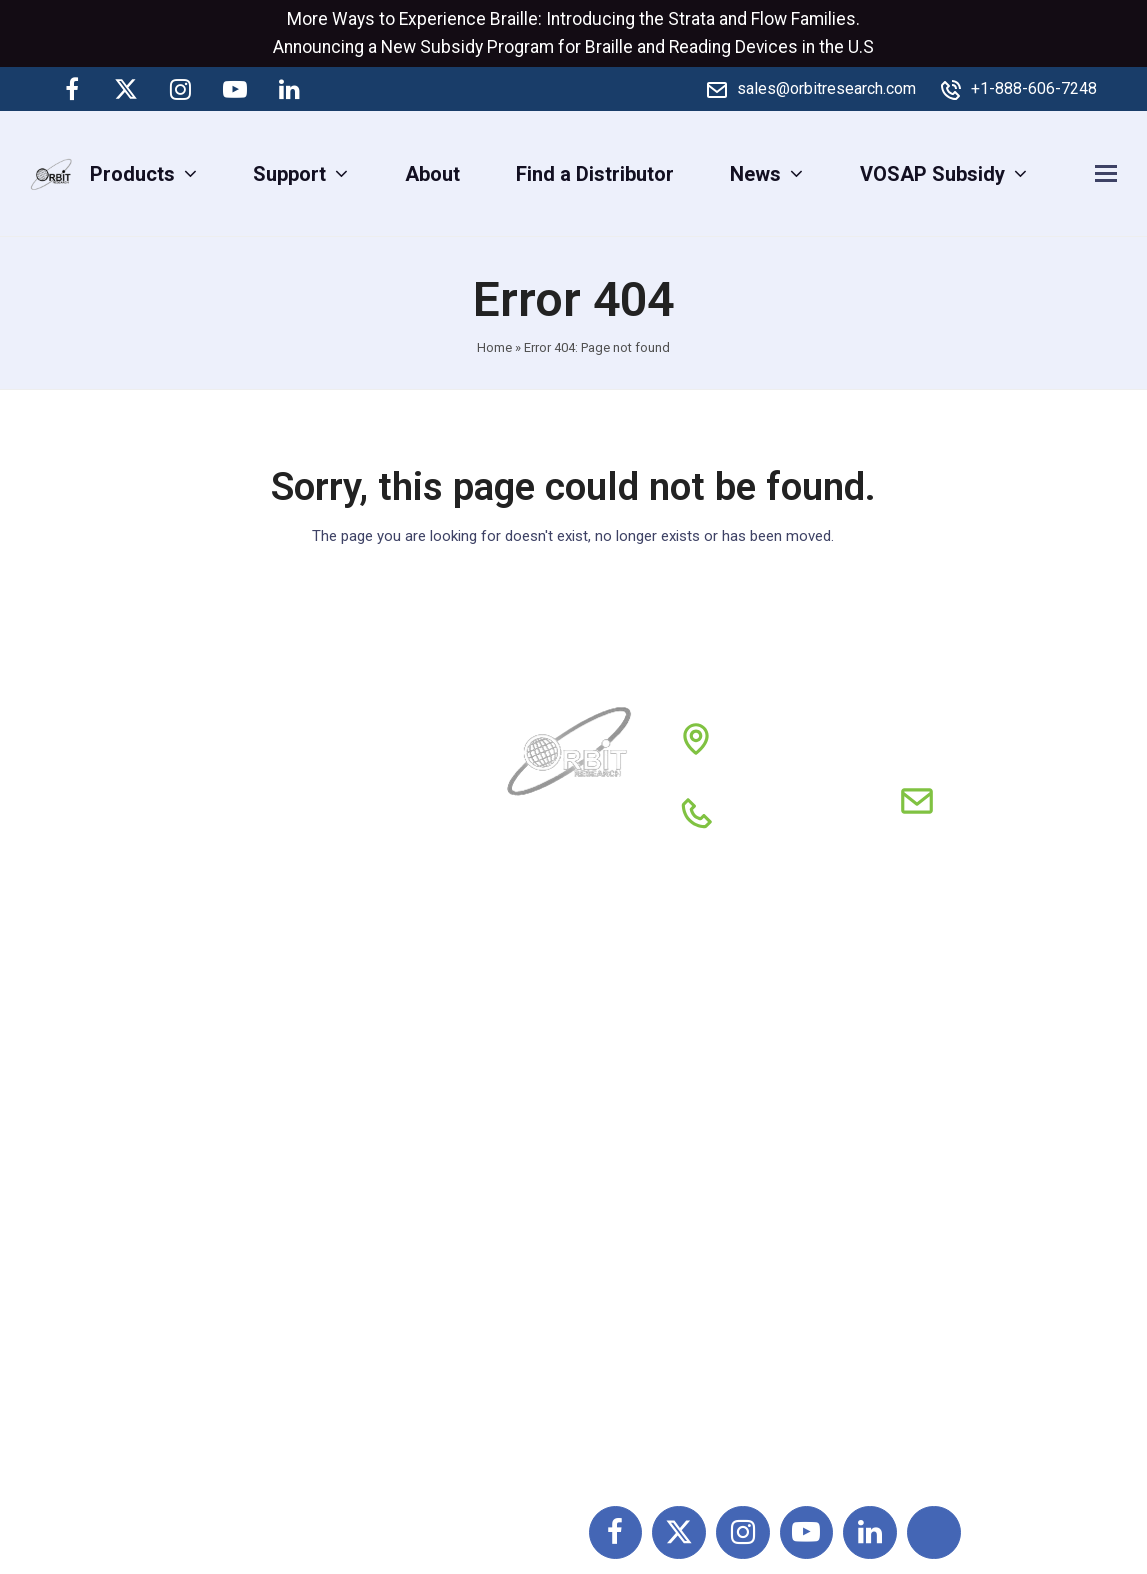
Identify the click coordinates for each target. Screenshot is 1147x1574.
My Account (563, 1272)
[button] (1106, 173)
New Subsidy (432, 47)
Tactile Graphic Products (973, 1179)
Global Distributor (759, 1052)
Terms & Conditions (769, 1140)
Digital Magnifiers (941, 1438)
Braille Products (935, 1047)
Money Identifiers (941, 1267)
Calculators (914, 1223)
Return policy (740, 1096)
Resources (557, 1184)
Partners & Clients (761, 1008)
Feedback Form (752, 1272)
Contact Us (558, 1228)
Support (545, 1052)
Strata (691, 19)
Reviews (547, 1140)
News (535, 1096)
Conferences (738, 1228)
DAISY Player (922, 1091)
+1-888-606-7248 (1034, 88)
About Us (550, 1008)
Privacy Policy (744, 1184)
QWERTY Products (946, 1135)
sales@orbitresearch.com (826, 88)
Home (494, 347)
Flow (769, 19)
